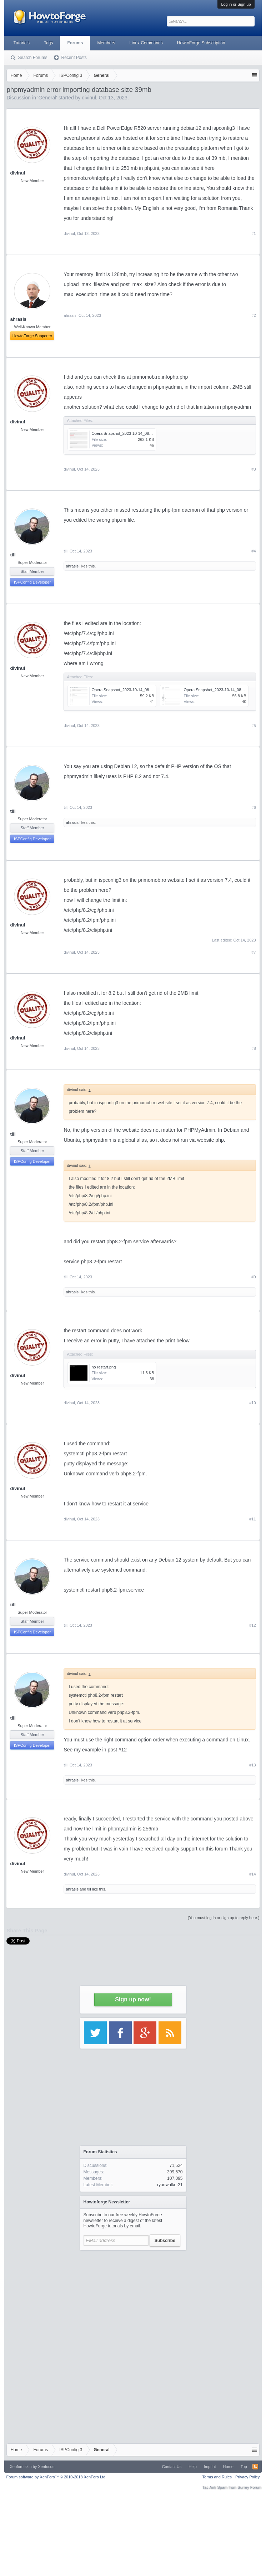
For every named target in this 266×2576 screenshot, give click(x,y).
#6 (253, 807)
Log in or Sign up (236, 4)
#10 (252, 1403)
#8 (253, 1048)
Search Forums (32, 57)
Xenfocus (46, 2466)
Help (193, 2466)
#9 (253, 1277)
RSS (255, 2466)
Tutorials (21, 42)
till (12, 554)
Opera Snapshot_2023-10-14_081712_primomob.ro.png (140, 433)
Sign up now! (133, 1999)
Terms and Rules (217, 2477)
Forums (75, 42)
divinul (17, 173)
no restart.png (103, 1367)
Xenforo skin (20, 2466)
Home (228, 2466)
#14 (252, 1874)
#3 (253, 469)
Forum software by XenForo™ (56, 2477)
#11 (252, 1519)
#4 (253, 551)
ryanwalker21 (169, 2184)
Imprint (210, 2466)
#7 (253, 952)
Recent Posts (73, 57)
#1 (253, 233)
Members (106, 42)
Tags (48, 42)
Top (244, 2466)
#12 (252, 1625)
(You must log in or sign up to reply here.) (224, 1918)
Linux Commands (145, 42)
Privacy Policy (247, 2477)
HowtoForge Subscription (201, 42)
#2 (253, 315)
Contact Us (171, 2466)
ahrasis (70, 315)
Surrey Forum (249, 2487)
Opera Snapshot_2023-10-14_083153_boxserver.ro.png (140, 690)
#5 (253, 725)
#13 (252, 1765)
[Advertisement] (133, 2299)
